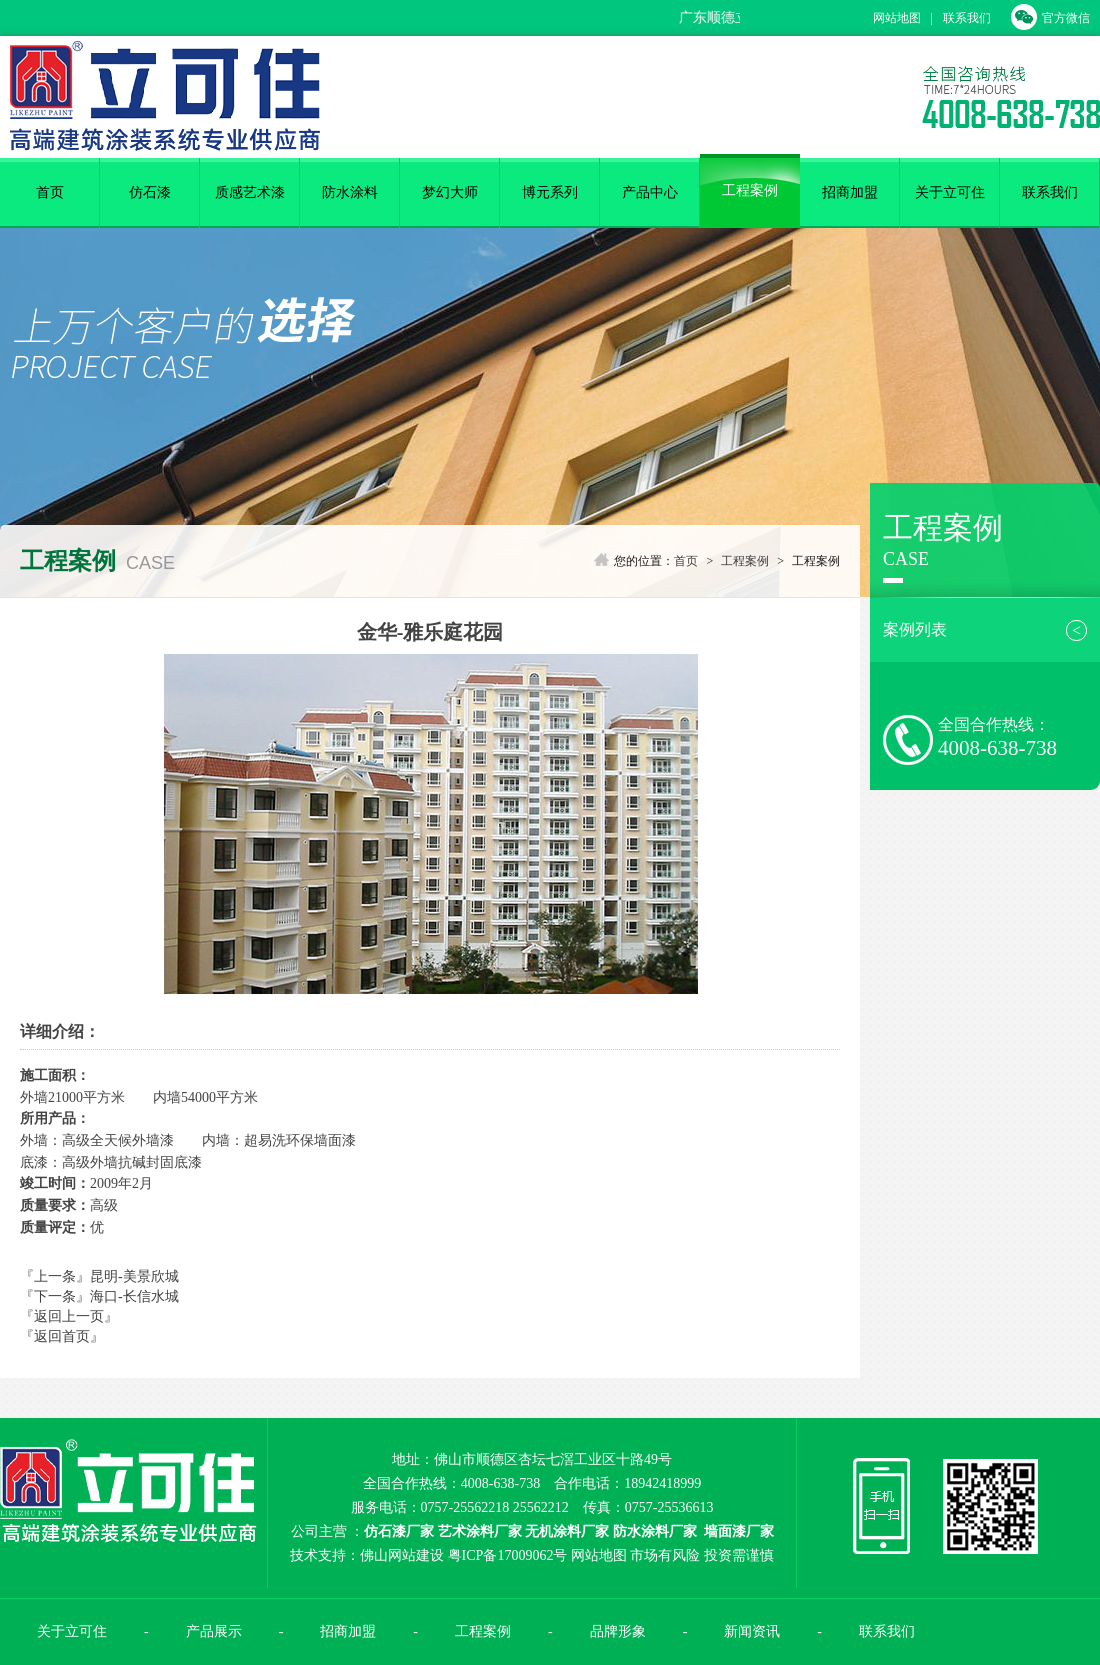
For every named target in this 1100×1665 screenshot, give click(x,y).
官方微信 (1050, 18)
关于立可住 (950, 192)
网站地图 (897, 18)
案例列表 (985, 630)
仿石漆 (150, 192)
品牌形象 (618, 1631)
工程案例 (750, 190)
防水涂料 (350, 192)
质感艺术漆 (250, 192)
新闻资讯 (752, 1631)
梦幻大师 (450, 192)
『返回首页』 (62, 1336)
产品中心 (650, 192)
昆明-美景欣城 (134, 1276)
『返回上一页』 (69, 1316)
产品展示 (214, 1631)
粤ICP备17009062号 (508, 1555)
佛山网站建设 (402, 1555)
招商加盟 (850, 192)
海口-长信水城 (134, 1296)
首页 (50, 192)
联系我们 (967, 18)
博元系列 (550, 192)
